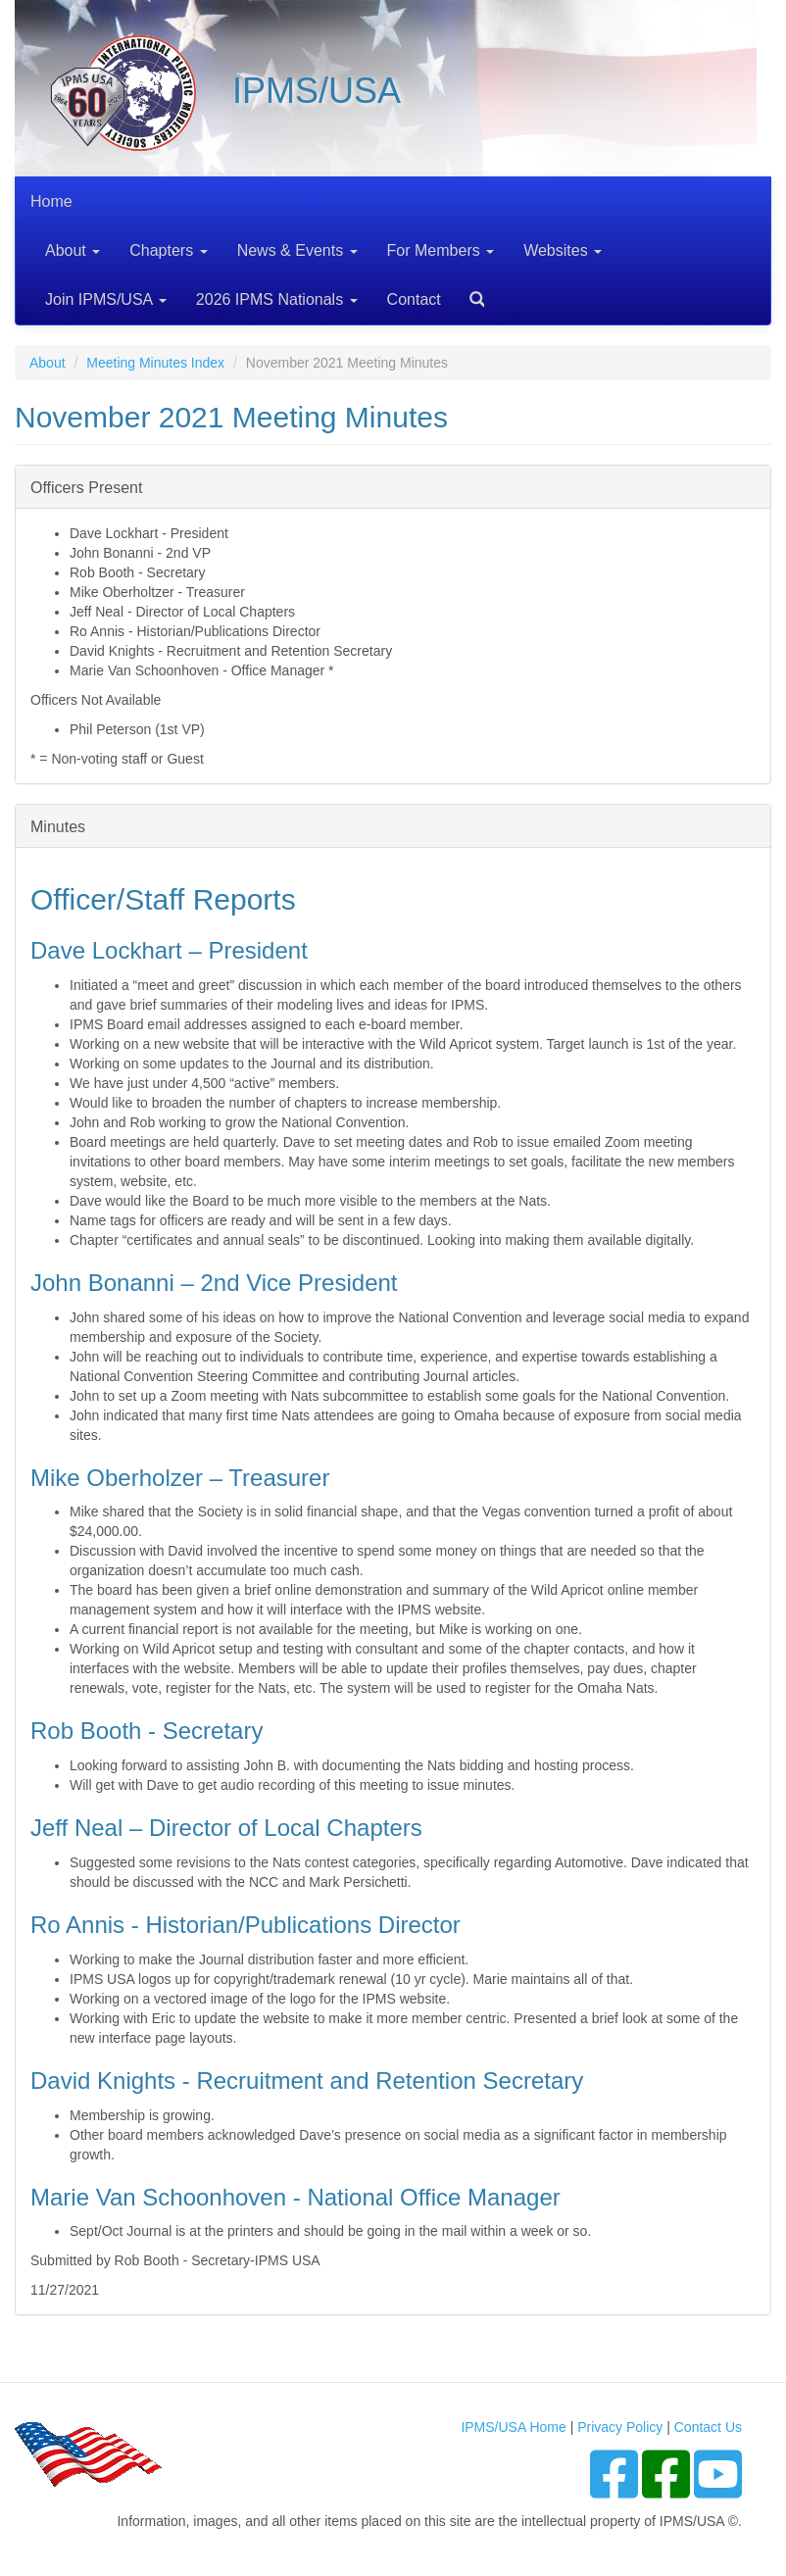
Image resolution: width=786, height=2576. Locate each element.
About (72, 250)
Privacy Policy (620, 2427)
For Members (441, 250)
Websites (562, 250)
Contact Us (708, 2427)
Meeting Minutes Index (155, 363)
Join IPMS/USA (106, 299)
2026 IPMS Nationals (277, 299)
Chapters (168, 250)
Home (51, 201)
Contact (414, 299)
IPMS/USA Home (513, 2427)
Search (469, 292)
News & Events (297, 250)
